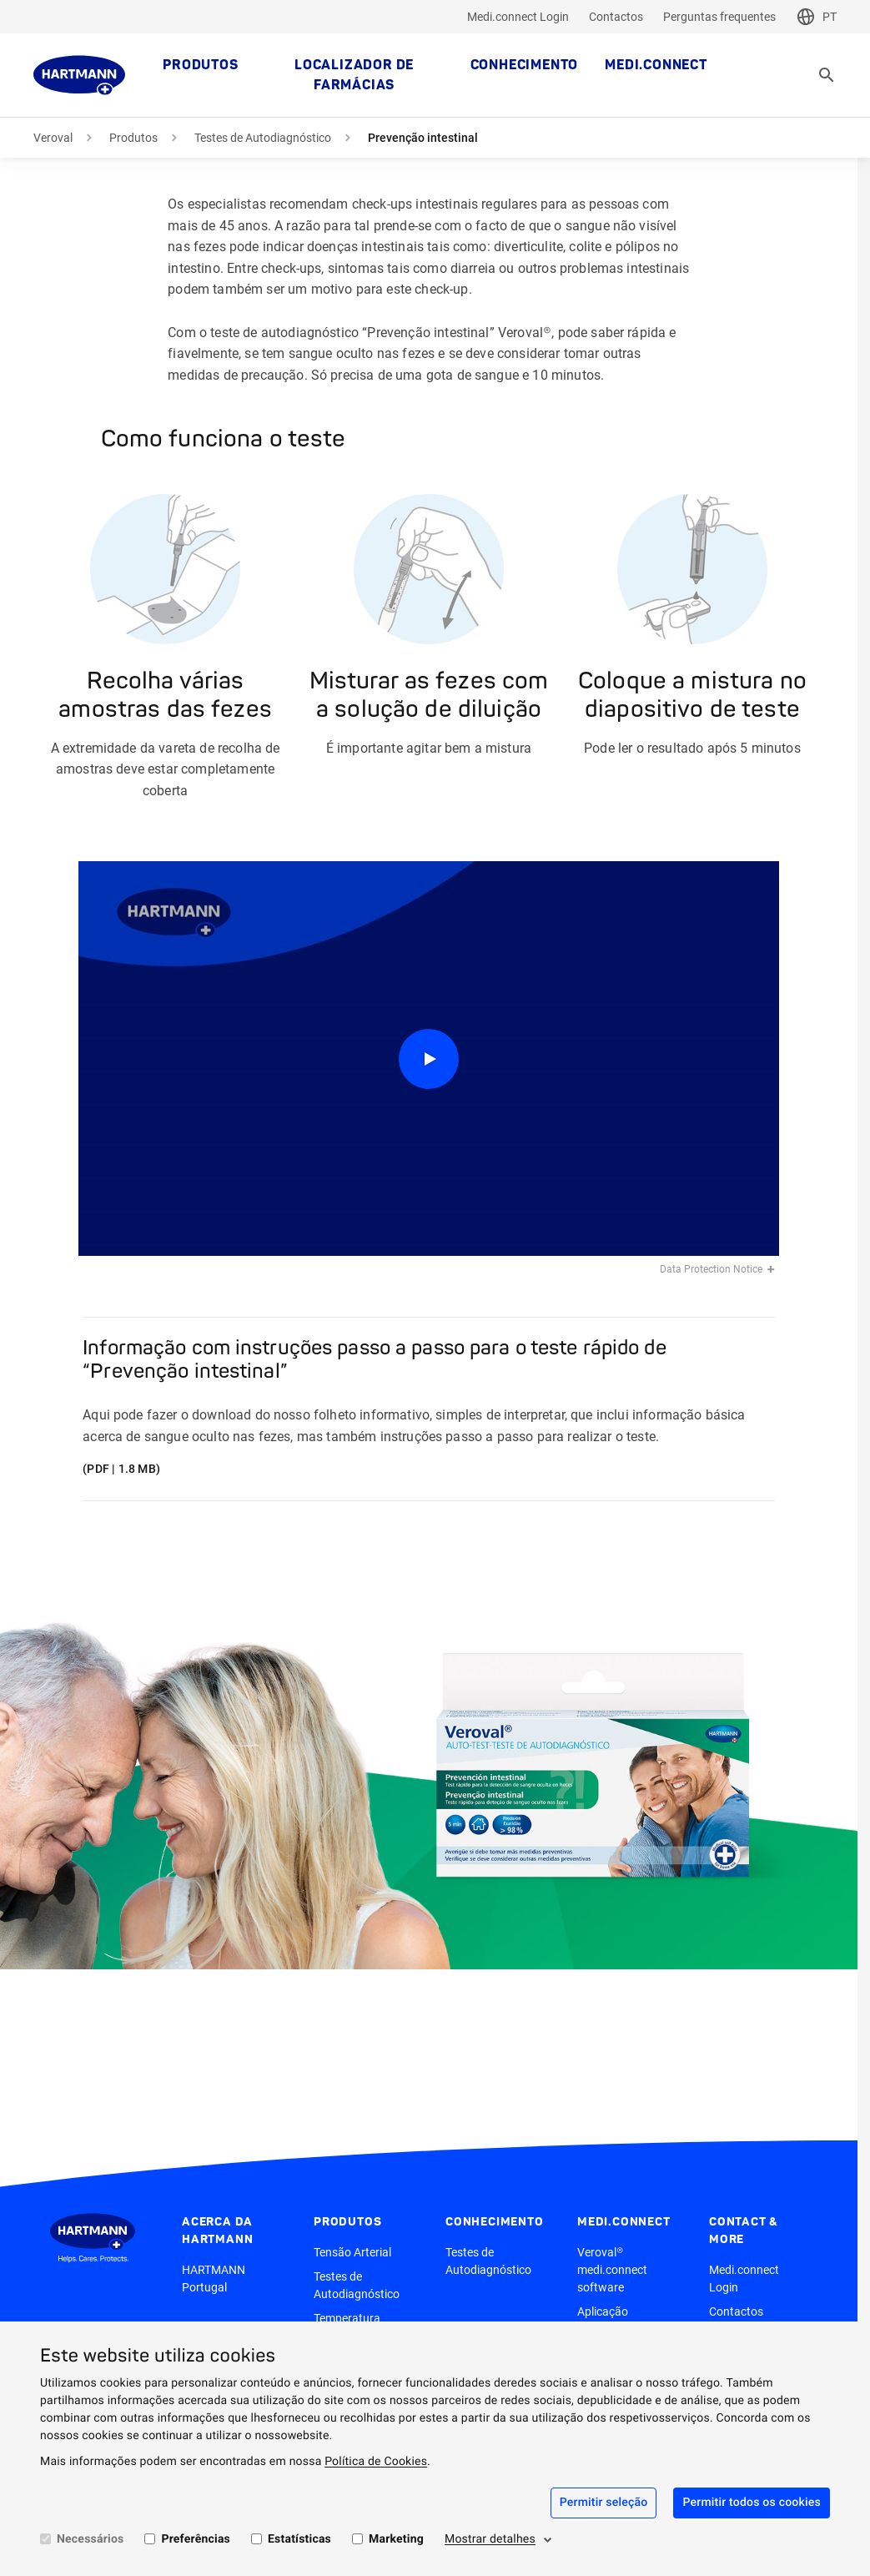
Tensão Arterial (352, 2252)
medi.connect (656, 65)
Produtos (200, 65)
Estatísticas (299, 2539)
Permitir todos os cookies (751, 2502)
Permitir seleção (604, 2502)
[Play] (428, 1058)
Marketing (396, 2539)
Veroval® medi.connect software (612, 2270)
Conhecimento (524, 65)
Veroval (53, 137)
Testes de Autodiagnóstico (262, 137)
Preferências (195, 2539)
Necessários (90, 2539)
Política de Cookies (375, 2461)
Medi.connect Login (518, 16)
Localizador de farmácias (354, 75)
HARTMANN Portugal (213, 2278)
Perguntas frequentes (719, 16)
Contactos (616, 16)
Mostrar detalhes (490, 2539)
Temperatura (347, 2318)
